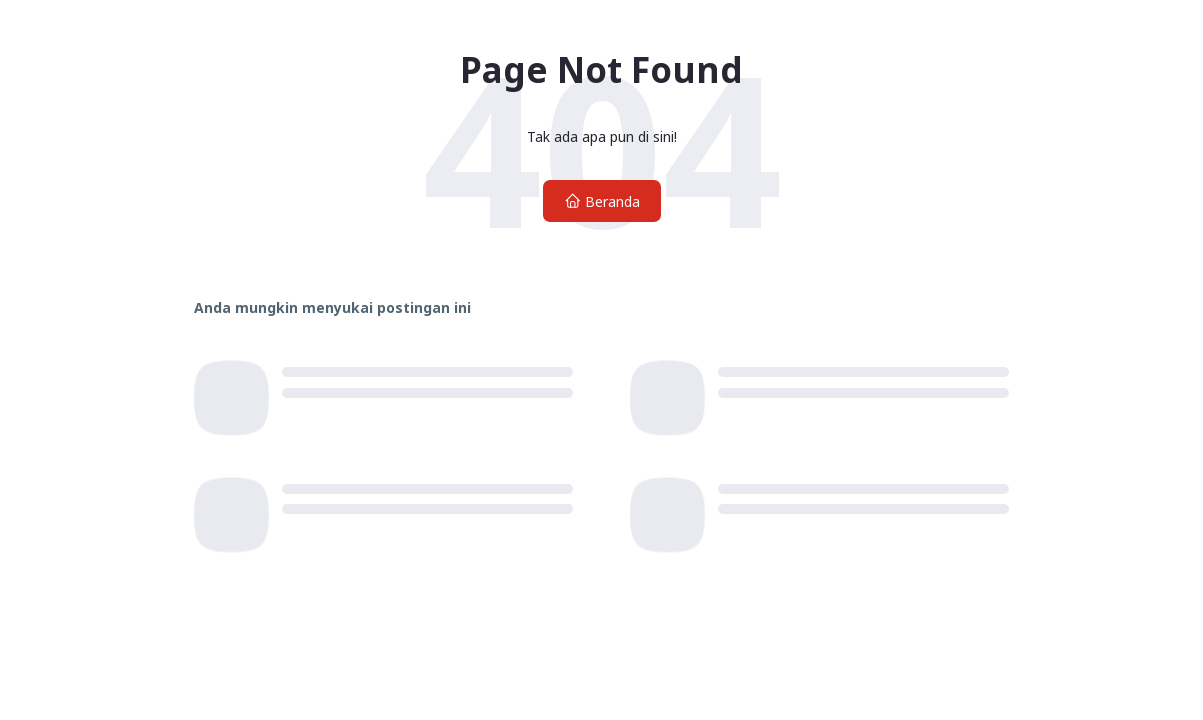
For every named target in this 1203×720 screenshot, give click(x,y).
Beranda (602, 201)
